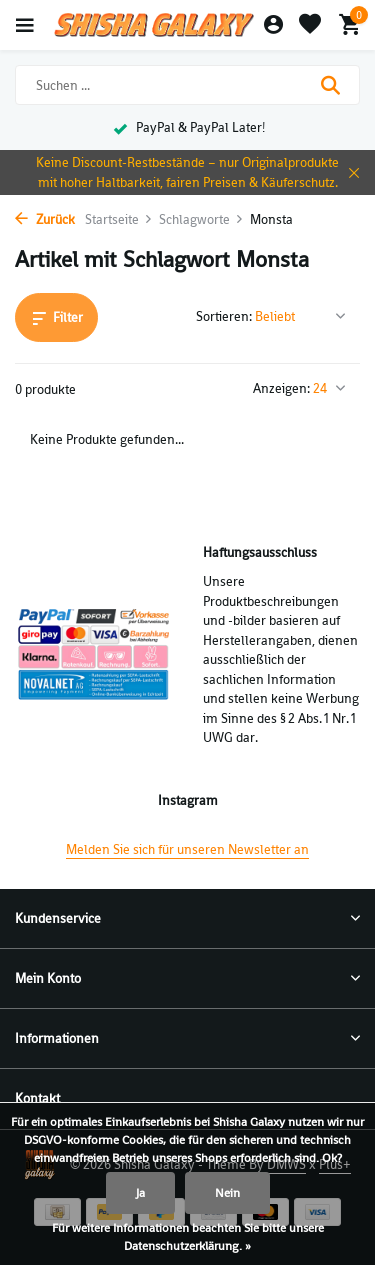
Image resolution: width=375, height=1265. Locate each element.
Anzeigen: (281, 388)
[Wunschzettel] (310, 25)
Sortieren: (224, 316)
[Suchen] (187, 85)
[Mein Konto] (273, 25)
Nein (227, 1193)
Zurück (45, 219)
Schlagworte (201, 219)
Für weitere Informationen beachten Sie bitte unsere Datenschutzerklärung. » (188, 1237)
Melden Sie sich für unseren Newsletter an (187, 849)
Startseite (119, 219)
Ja (140, 1193)
